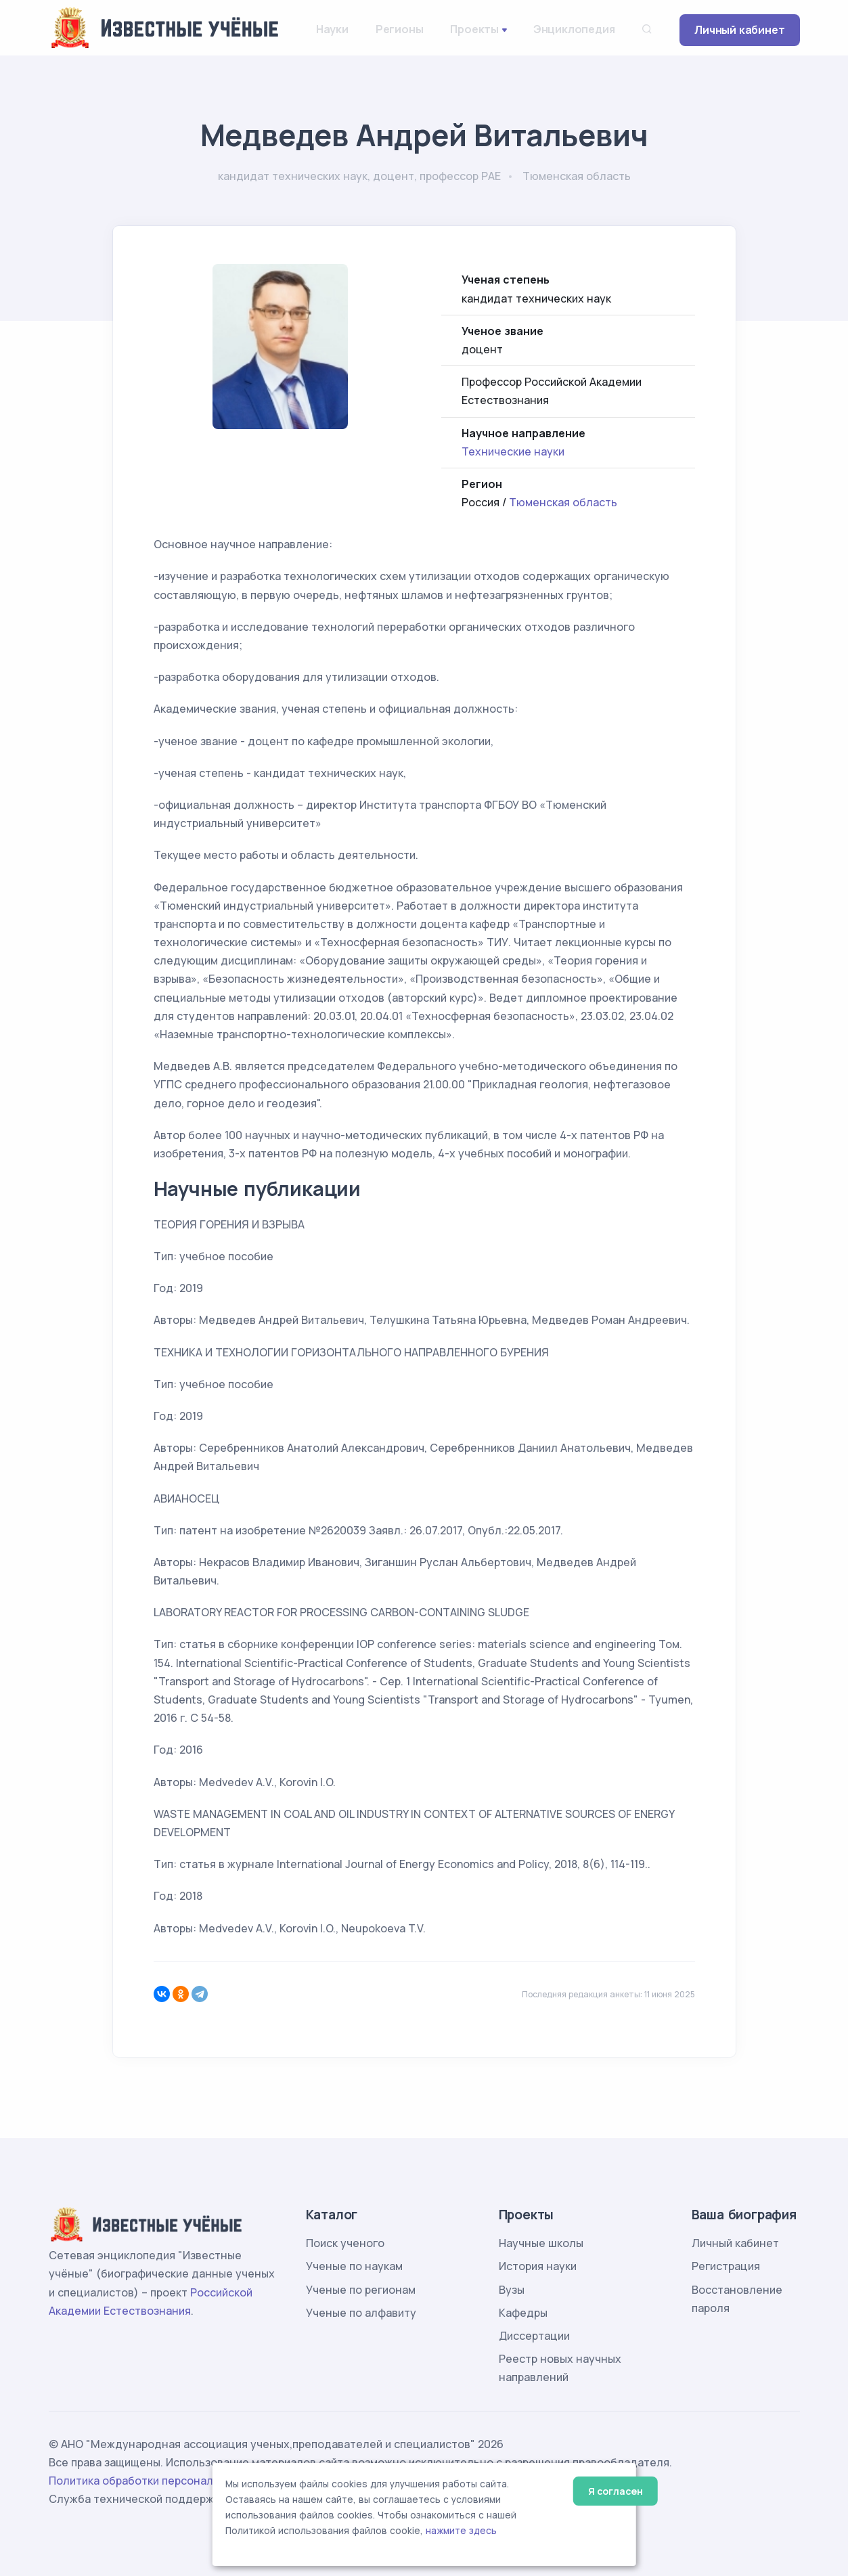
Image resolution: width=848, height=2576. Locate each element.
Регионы (400, 29)
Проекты (474, 29)
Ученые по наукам (354, 2266)
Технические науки (513, 451)
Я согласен (615, 2491)
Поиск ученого (345, 2243)
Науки (332, 29)
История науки (538, 2266)
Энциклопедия (574, 29)
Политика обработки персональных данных (166, 2480)
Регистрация (726, 2266)
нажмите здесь (461, 2531)
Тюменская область (563, 502)
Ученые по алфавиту (361, 2312)
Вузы (512, 2289)
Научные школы (541, 2243)
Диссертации (534, 2335)
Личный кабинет (739, 29)
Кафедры (523, 2312)
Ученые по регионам (361, 2289)
